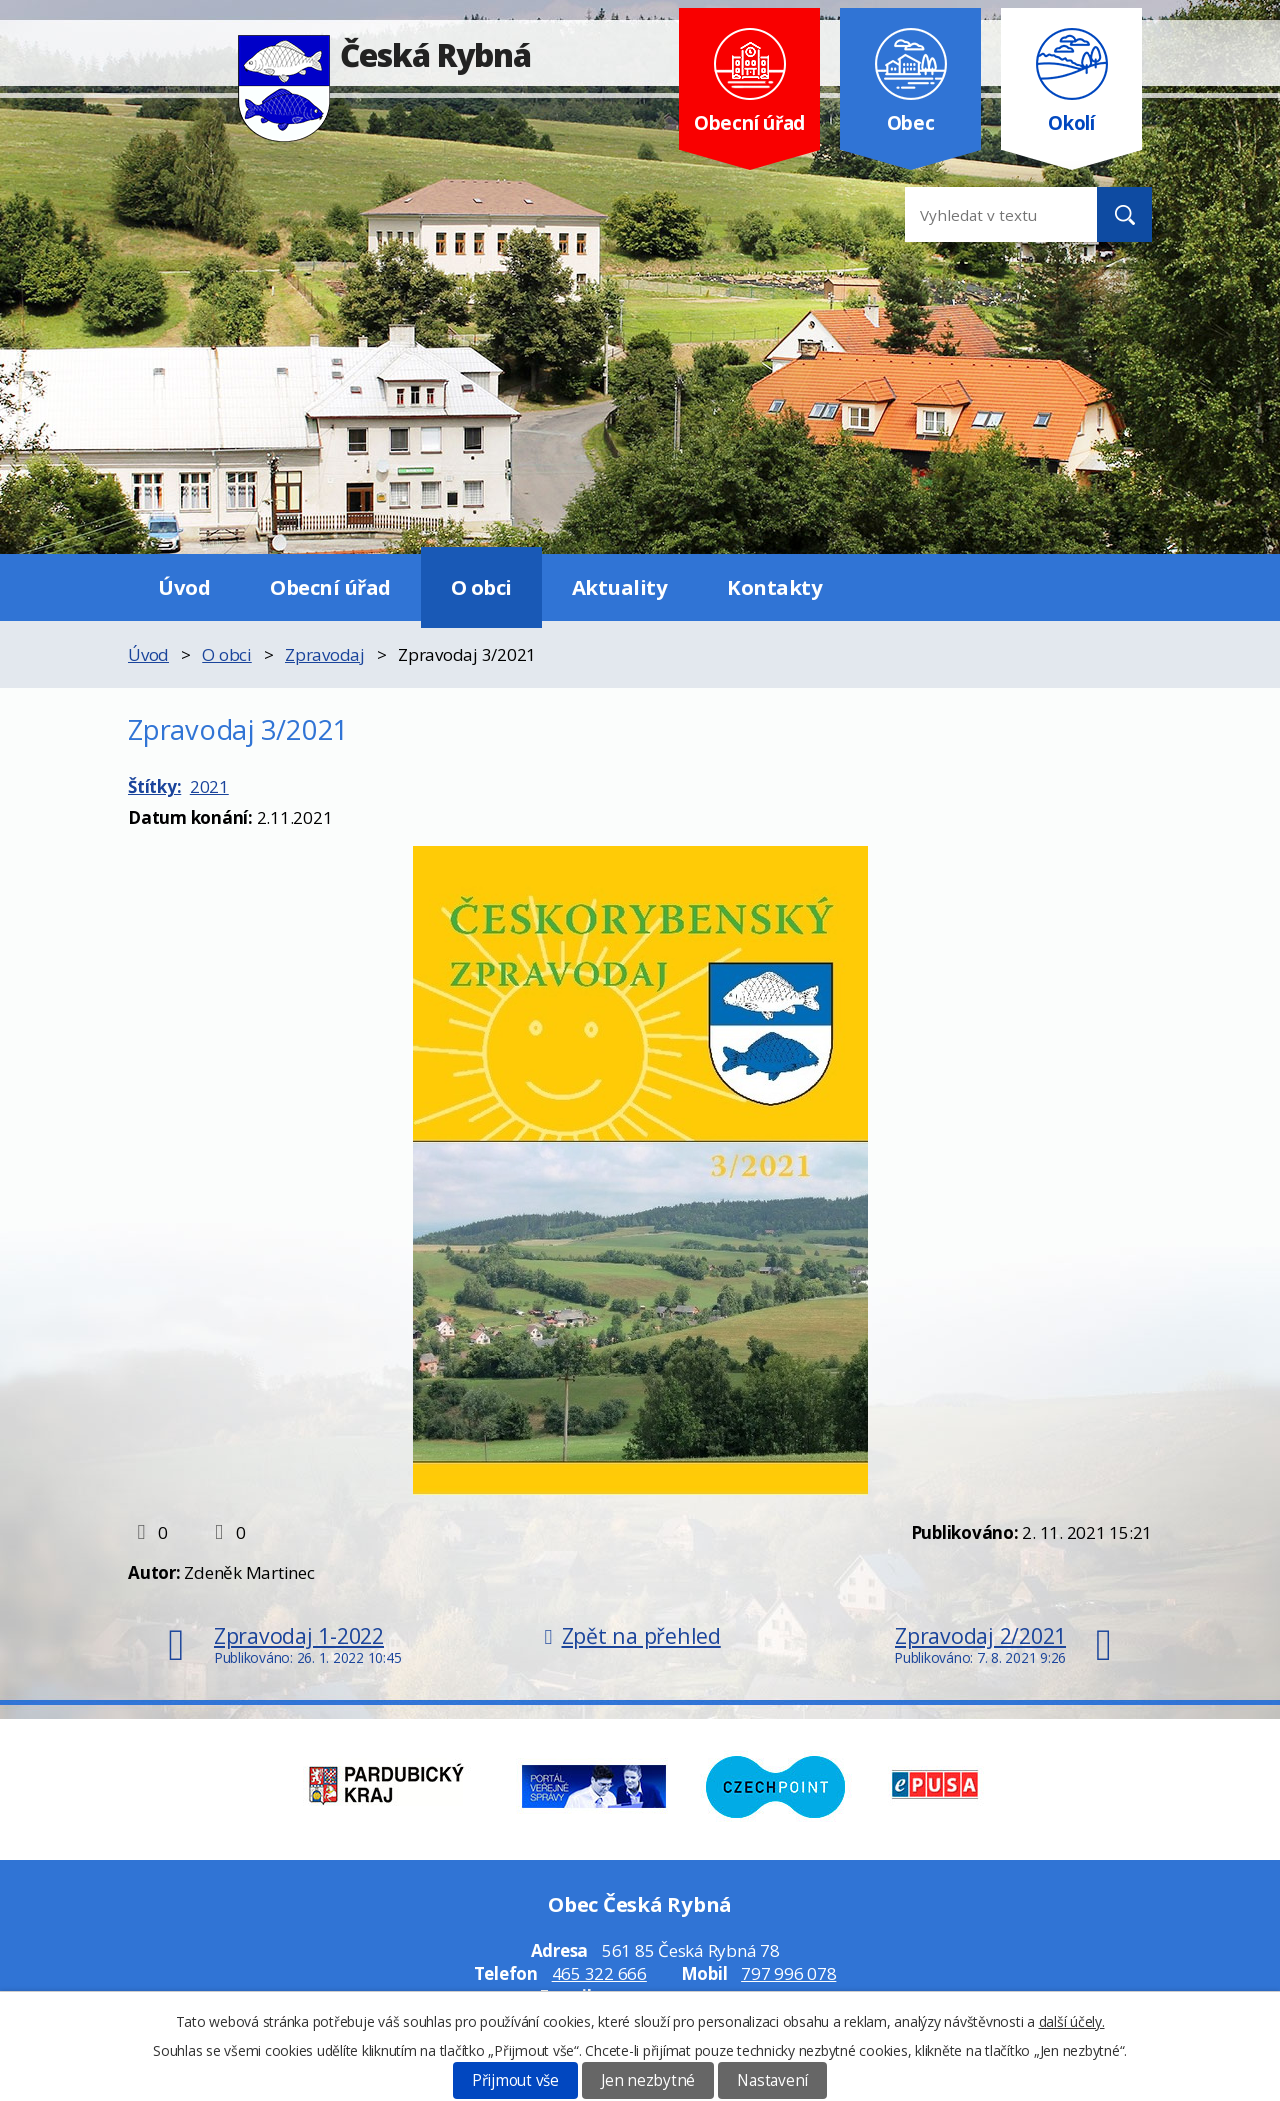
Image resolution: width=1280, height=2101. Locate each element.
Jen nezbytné (648, 2080)
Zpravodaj (325, 654)
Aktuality (620, 587)
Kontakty (774, 587)
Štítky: (154, 786)
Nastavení (772, 2080)
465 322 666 (599, 1973)
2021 (209, 786)
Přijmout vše (515, 2080)
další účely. (1072, 2021)
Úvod (184, 587)
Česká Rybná (384, 54)
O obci (481, 587)
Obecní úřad (330, 587)
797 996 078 (788, 1973)
